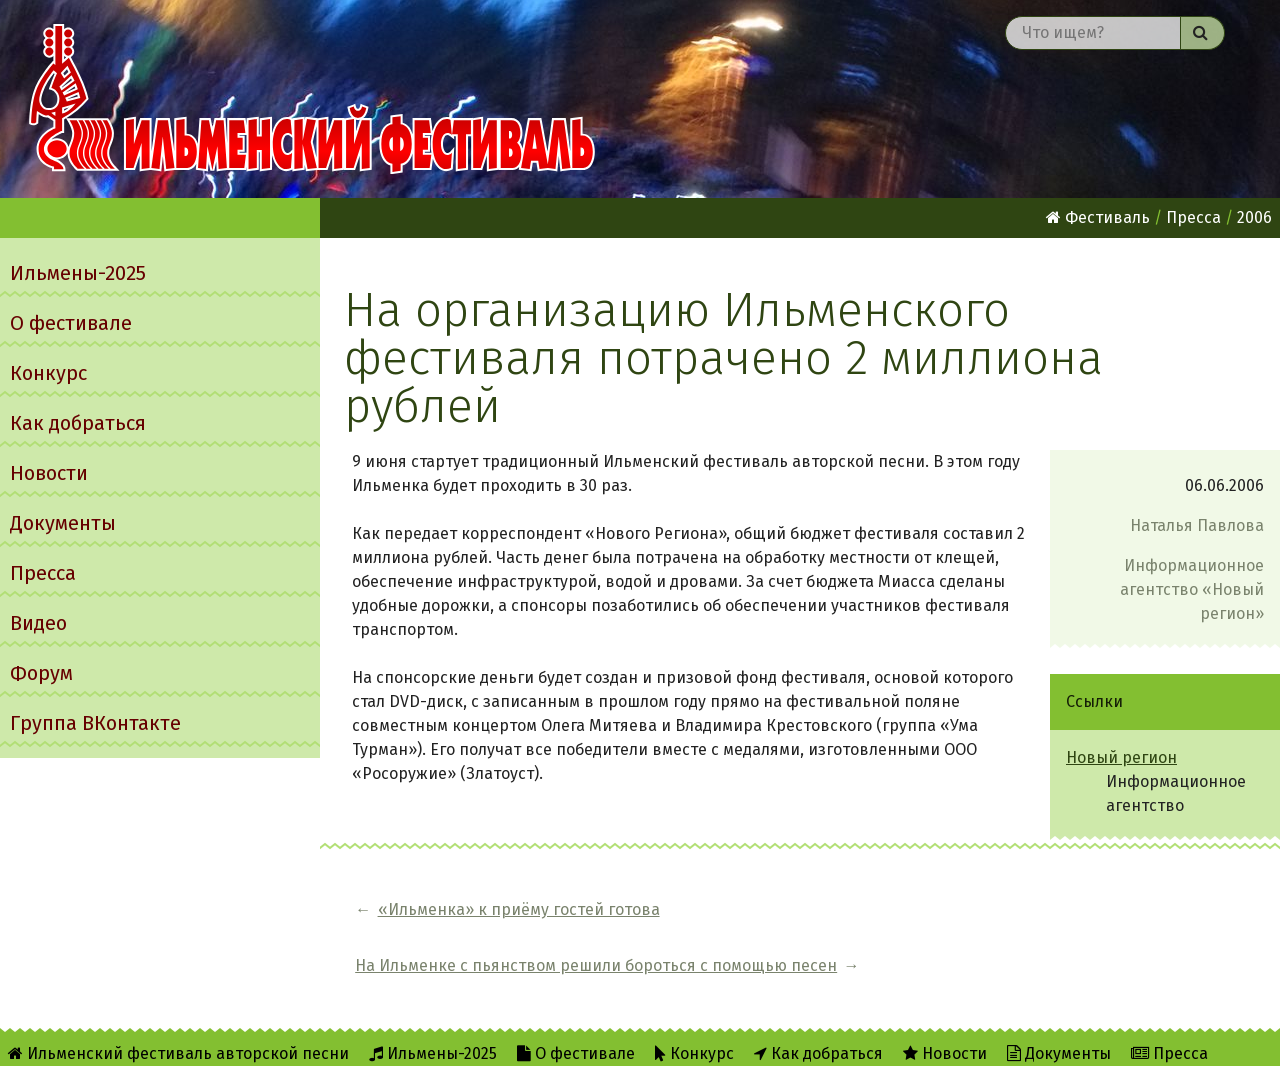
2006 (1254, 217)
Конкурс (48, 373)
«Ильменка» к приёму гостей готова (519, 909)
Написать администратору (825, 1037)
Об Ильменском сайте (452, 1037)
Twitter (656, 1037)
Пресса (43, 573)
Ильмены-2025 (78, 273)
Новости (49, 473)
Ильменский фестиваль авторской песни (312, 99)
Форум (41, 673)
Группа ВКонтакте (95, 723)
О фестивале (71, 323)
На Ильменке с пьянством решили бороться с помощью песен (952, 909)
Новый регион (1121, 757)
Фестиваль (1098, 217)
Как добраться (78, 423)
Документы (63, 523)
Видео (38, 623)
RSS (578, 1037)
